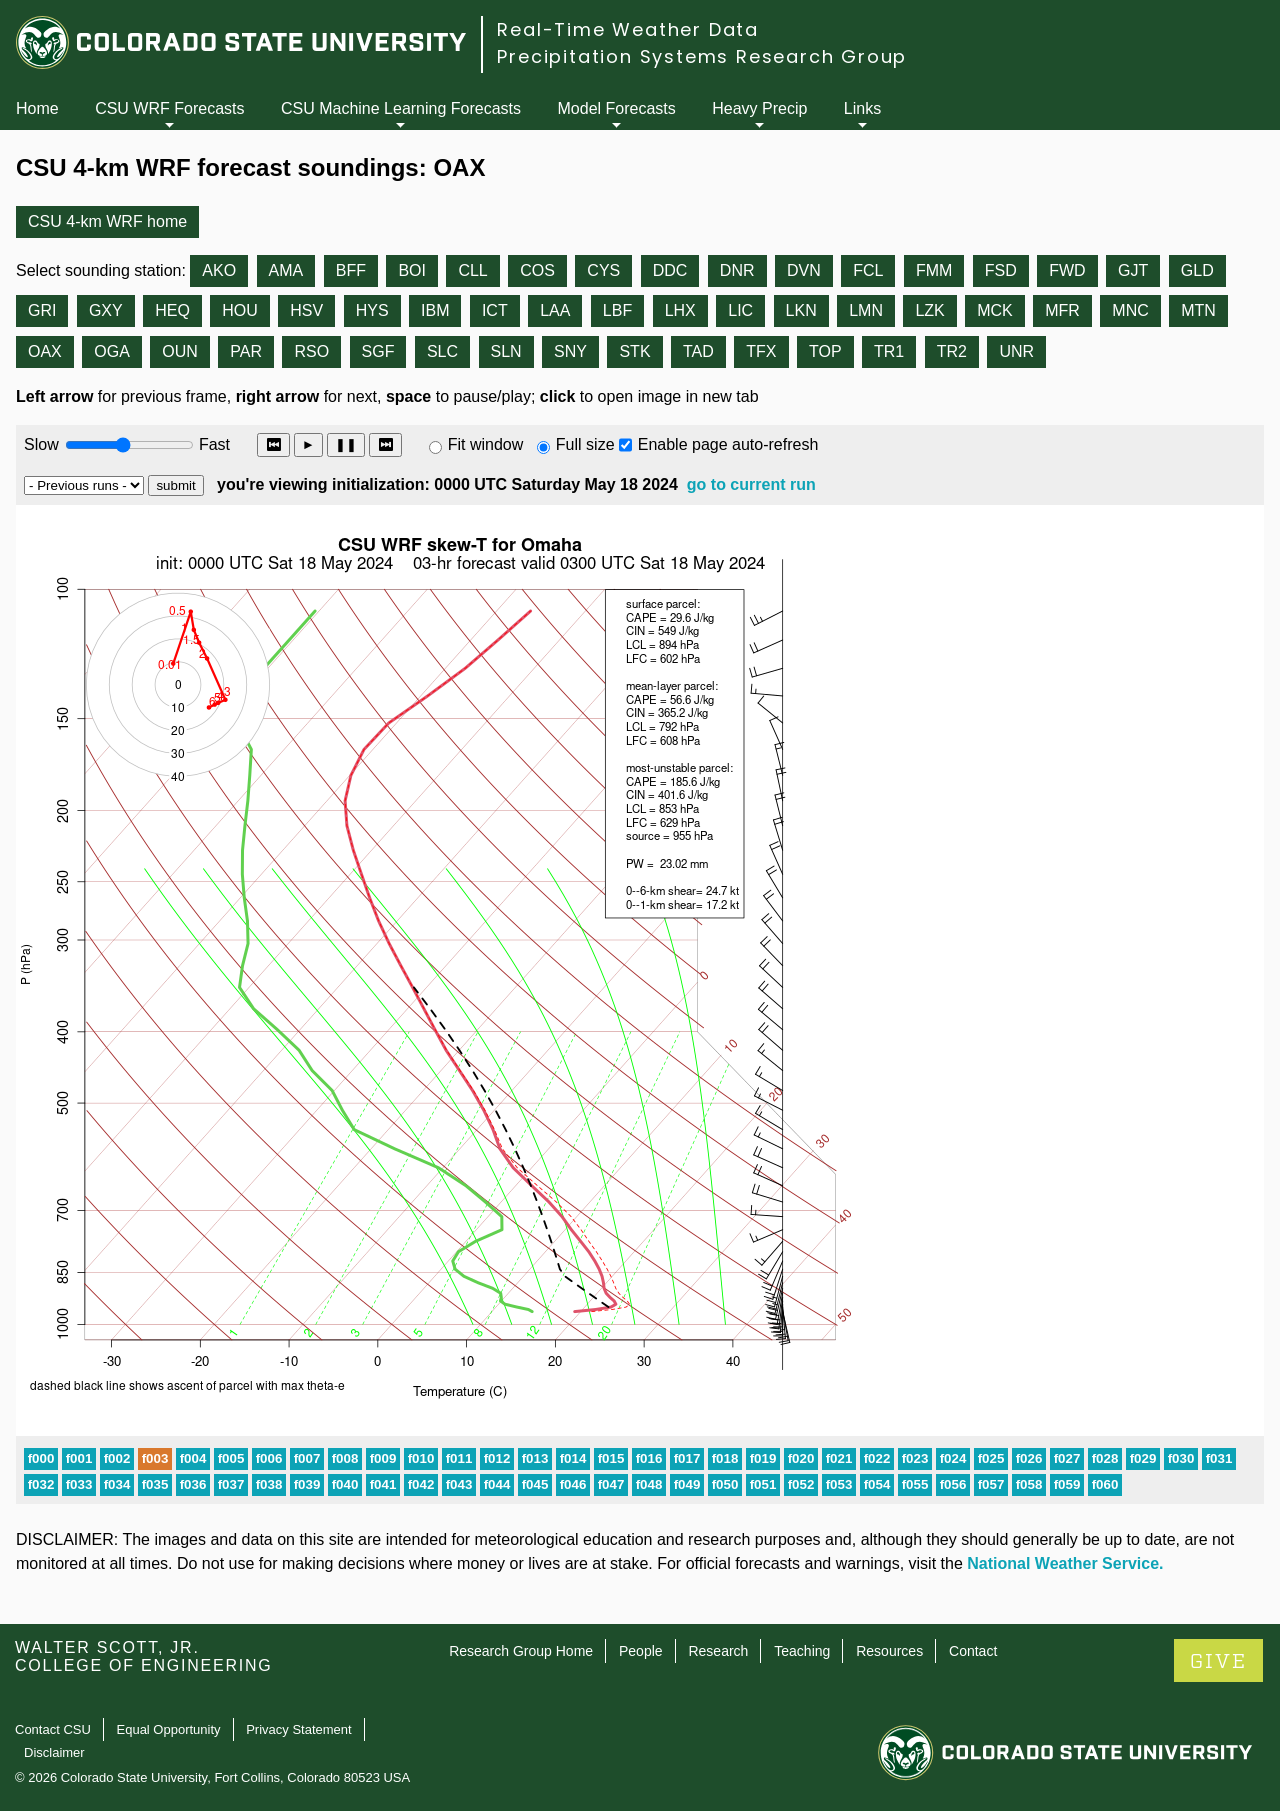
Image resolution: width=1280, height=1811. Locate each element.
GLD (1197, 270)
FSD (1001, 270)
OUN (180, 351)
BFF (351, 270)
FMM (934, 270)
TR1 (889, 351)
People (641, 1651)
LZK (929, 310)
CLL (472, 270)
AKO (219, 270)
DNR (737, 270)
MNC (1130, 310)
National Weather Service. (1065, 1563)
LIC (740, 310)
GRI (42, 310)
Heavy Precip (759, 108)
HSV (306, 310)
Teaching (802, 1651)
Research (718, 1651)
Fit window (486, 444)
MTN (1198, 310)
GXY (106, 310)
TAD (698, 351)
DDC (670, 270)
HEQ (172, 310)
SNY (570, 351)
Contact (973, 1651)
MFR (1062, 310)
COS (537, 270)
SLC (442, 351)
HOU (240, 310)
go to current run (751, 484)
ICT (495, 310)
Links (862, 108)
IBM (435, 310)
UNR (1016, 351)
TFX (761, 351)
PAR (246, 351)
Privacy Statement (299, 1729)
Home (37, 108)
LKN (801, 310)
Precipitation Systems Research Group (702, 56)
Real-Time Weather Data (628, 29)
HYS (372, 310)
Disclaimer (54, 1752)
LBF (617, 310)
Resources (889, 1651)
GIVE (1218, 1661)
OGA (112, 351)
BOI (412, 270)
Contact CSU (53, 1729)
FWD (1067, 270)
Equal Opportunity (169, 1729)
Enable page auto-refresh (728, 444)
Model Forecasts (617, 108)
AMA (286, 270)
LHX (680, 310)
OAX (45, 351)
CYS (603, 270)
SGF (378, 351)
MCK (995, 310)
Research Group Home (521, 1651)
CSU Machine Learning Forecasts (401, 108)
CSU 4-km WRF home (107, 221)
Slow (41, 444)
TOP (825, 351)
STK (634, 351)
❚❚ (346, 444)
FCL (868, 270)
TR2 (952, 351)
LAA (555, 310)
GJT (1133, 270)
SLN (506, 351)
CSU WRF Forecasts (169, 108)
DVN (804, 270)
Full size (585, 444)
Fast (213, 444)
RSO (311, 351)
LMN (866, 310)
